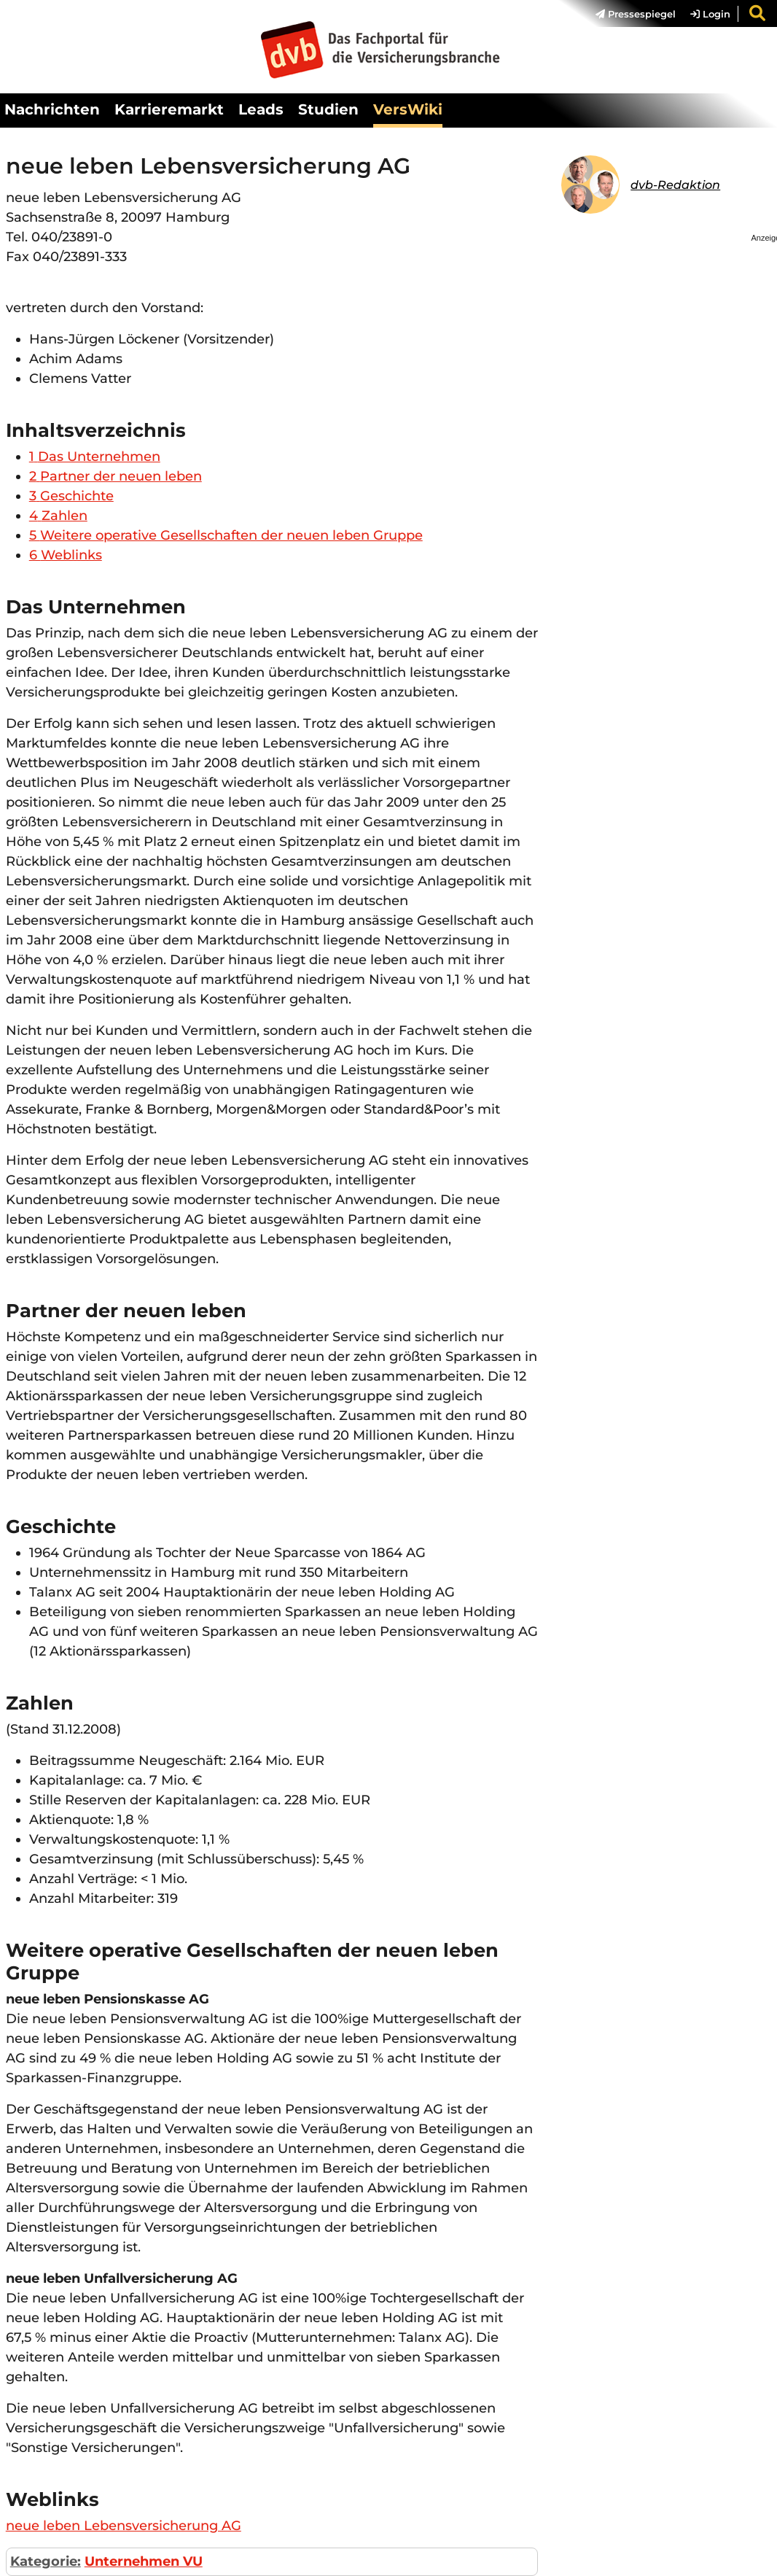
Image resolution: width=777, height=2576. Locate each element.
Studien (328, 109)
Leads (261, 109)
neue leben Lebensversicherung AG (123, 2526)
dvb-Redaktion (675, 185)
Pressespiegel (636, 14)
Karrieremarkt (169, 109)
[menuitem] (628, 14)
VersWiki (407, 109)
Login (710, 14)
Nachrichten (52, 109)
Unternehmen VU (144, 2561)
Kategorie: (45, 2561)
